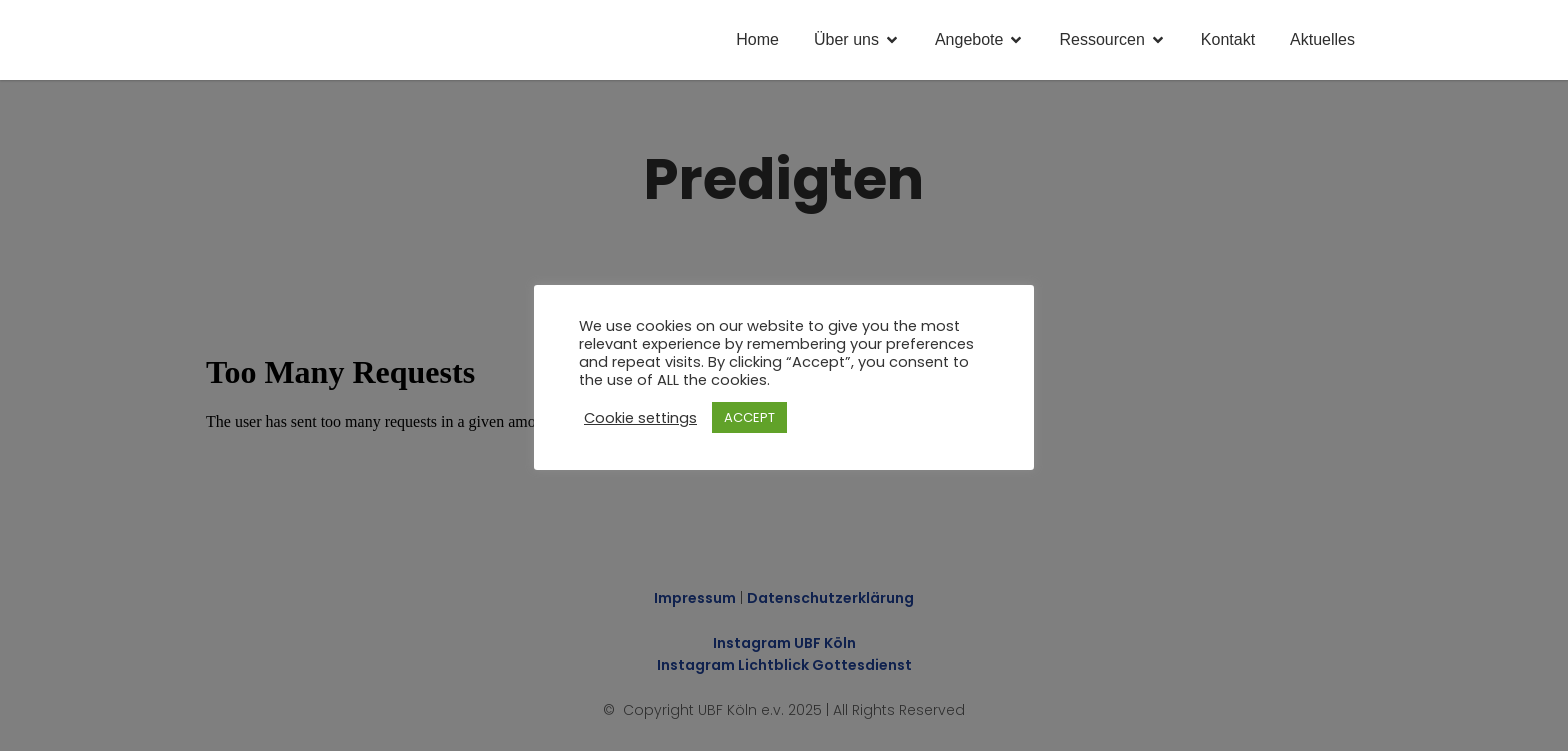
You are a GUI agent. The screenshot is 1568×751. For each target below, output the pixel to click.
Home (757, 39)
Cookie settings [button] (640, 418)
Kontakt (1228, 39)
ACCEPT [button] (749, 417)
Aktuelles (1322, 39)
